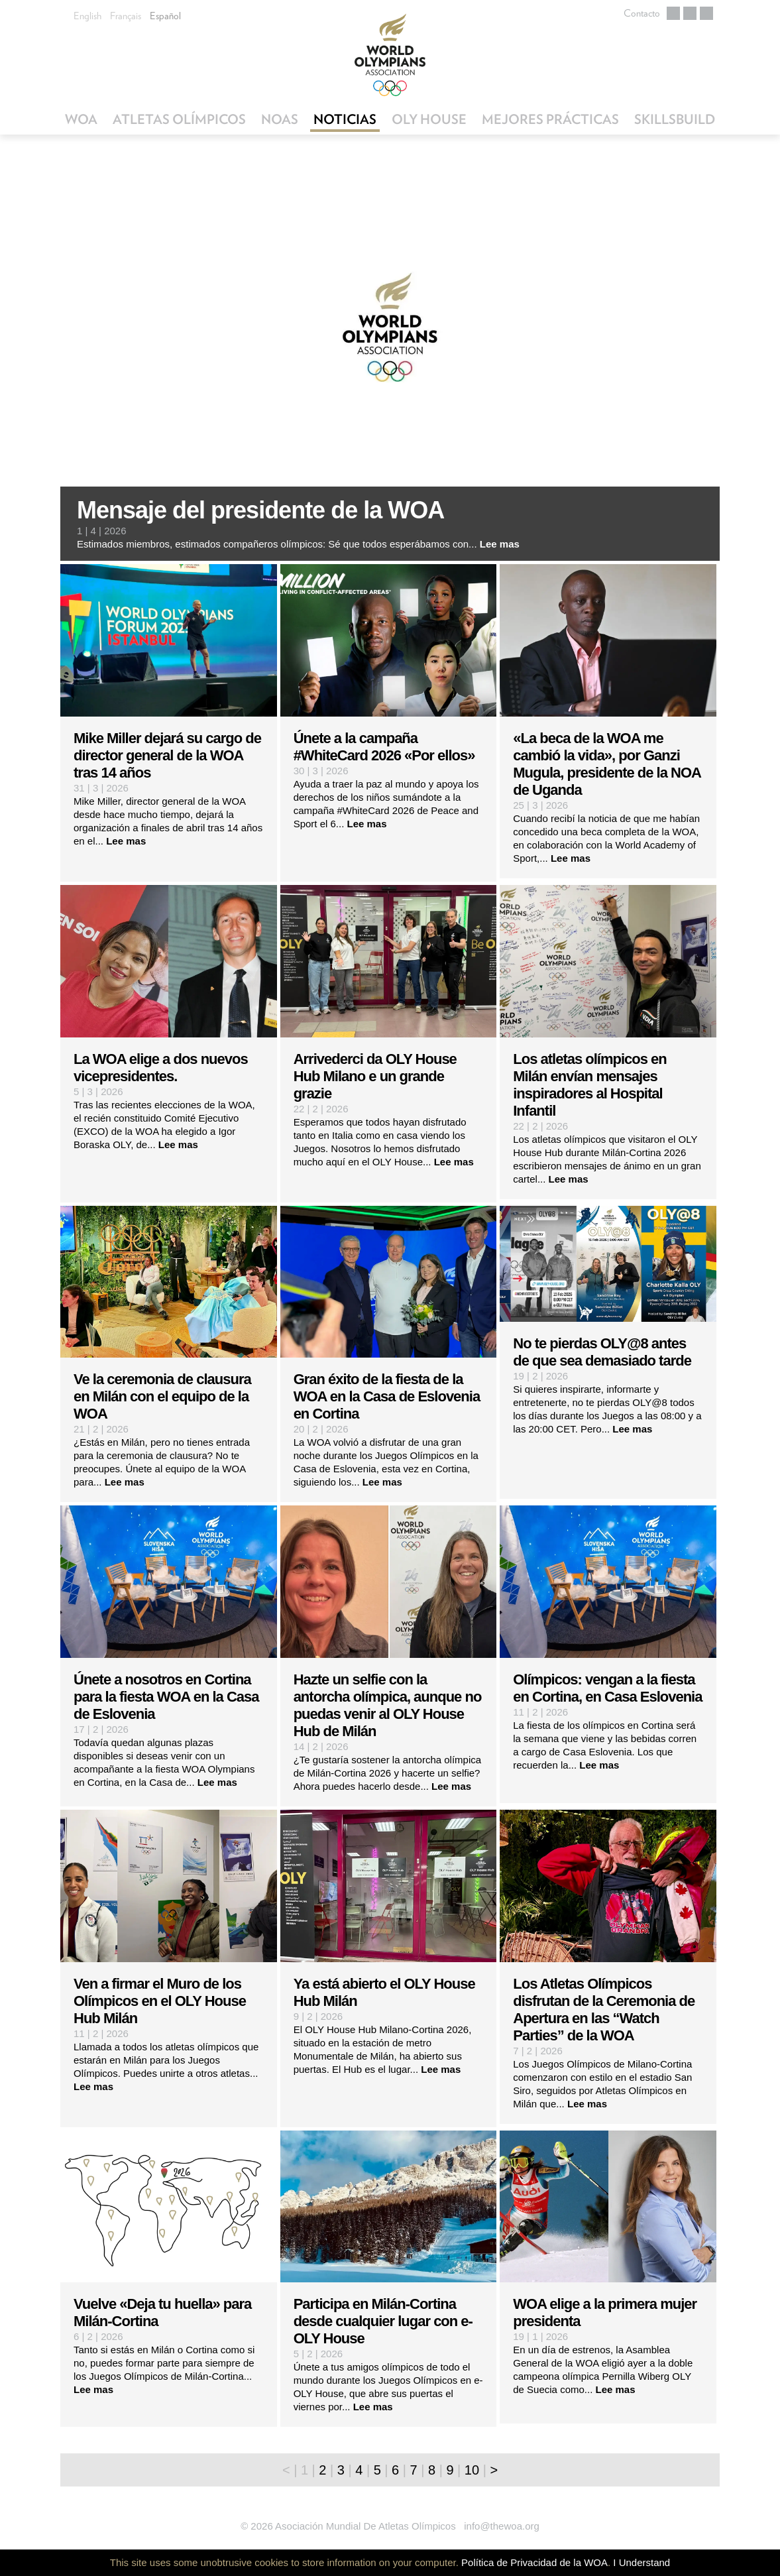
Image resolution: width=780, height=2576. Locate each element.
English (87, 16)
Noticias (344, 119)
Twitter (673, 13)
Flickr (706, 13)
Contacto (642, 13)
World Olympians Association (390, 54)
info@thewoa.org (501, 2526)
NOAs (279, 119)
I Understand (641, 2562)
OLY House (429, 119)
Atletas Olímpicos (179, 119)
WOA (81, 119)
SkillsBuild (674, 119)
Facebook (689, 13)
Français (125, 16)
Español (165, 16)
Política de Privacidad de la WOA (534, 2562)
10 (472, 2470)
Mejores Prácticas (550, 119)
